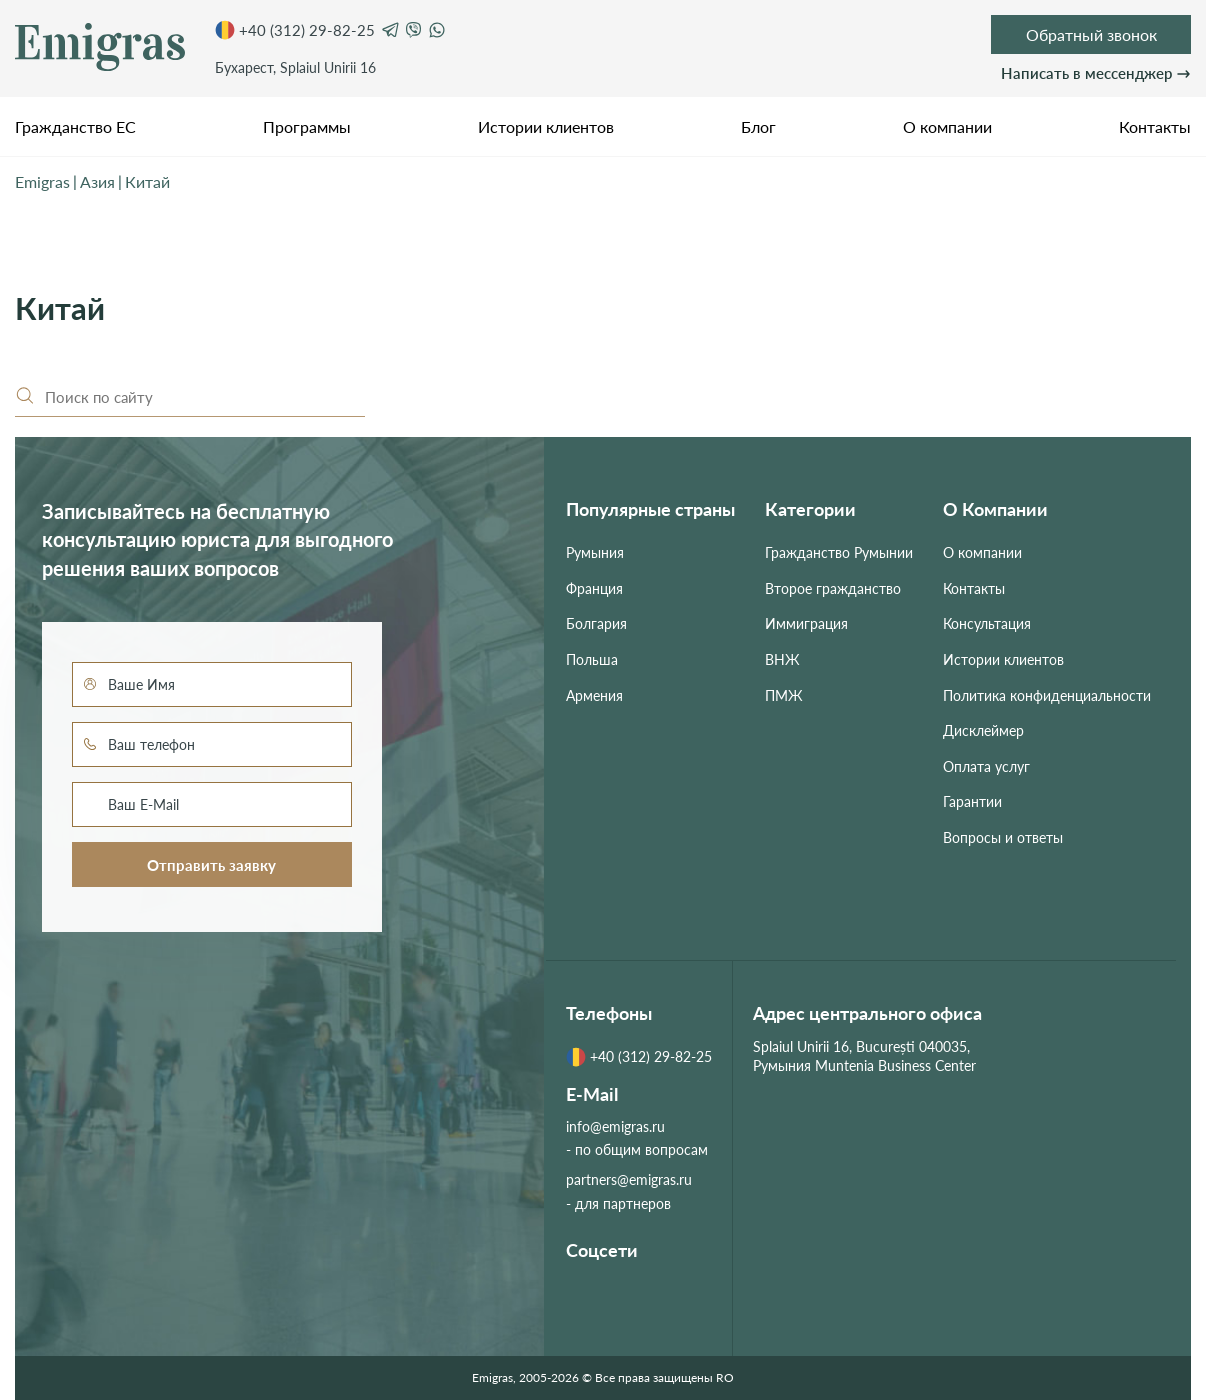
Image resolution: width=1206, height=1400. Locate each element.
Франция (594, 588)
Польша (592, 659)
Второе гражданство (833, 588)
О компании (947, 126)
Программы (307, 126)
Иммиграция (806, 623)
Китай (147, 181)
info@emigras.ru (615, 1126)
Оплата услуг (986, 766)
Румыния (595, 552)
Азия (97, 181)
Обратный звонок (1091, 34)
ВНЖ (782, 659)
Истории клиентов (546, 126)
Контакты (1155, 126)
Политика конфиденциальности (1047, 695)
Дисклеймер (983, 730)
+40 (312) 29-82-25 (295, 30)
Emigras (42, 181)
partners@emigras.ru (629, 1179)
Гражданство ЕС (75, 126)
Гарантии (972, 801)
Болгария (596, 623)
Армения (594, 695)
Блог (758, 126)
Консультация (987, 623)
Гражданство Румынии (839, 552)
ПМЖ (784, 695)
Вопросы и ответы (1003, 837)
